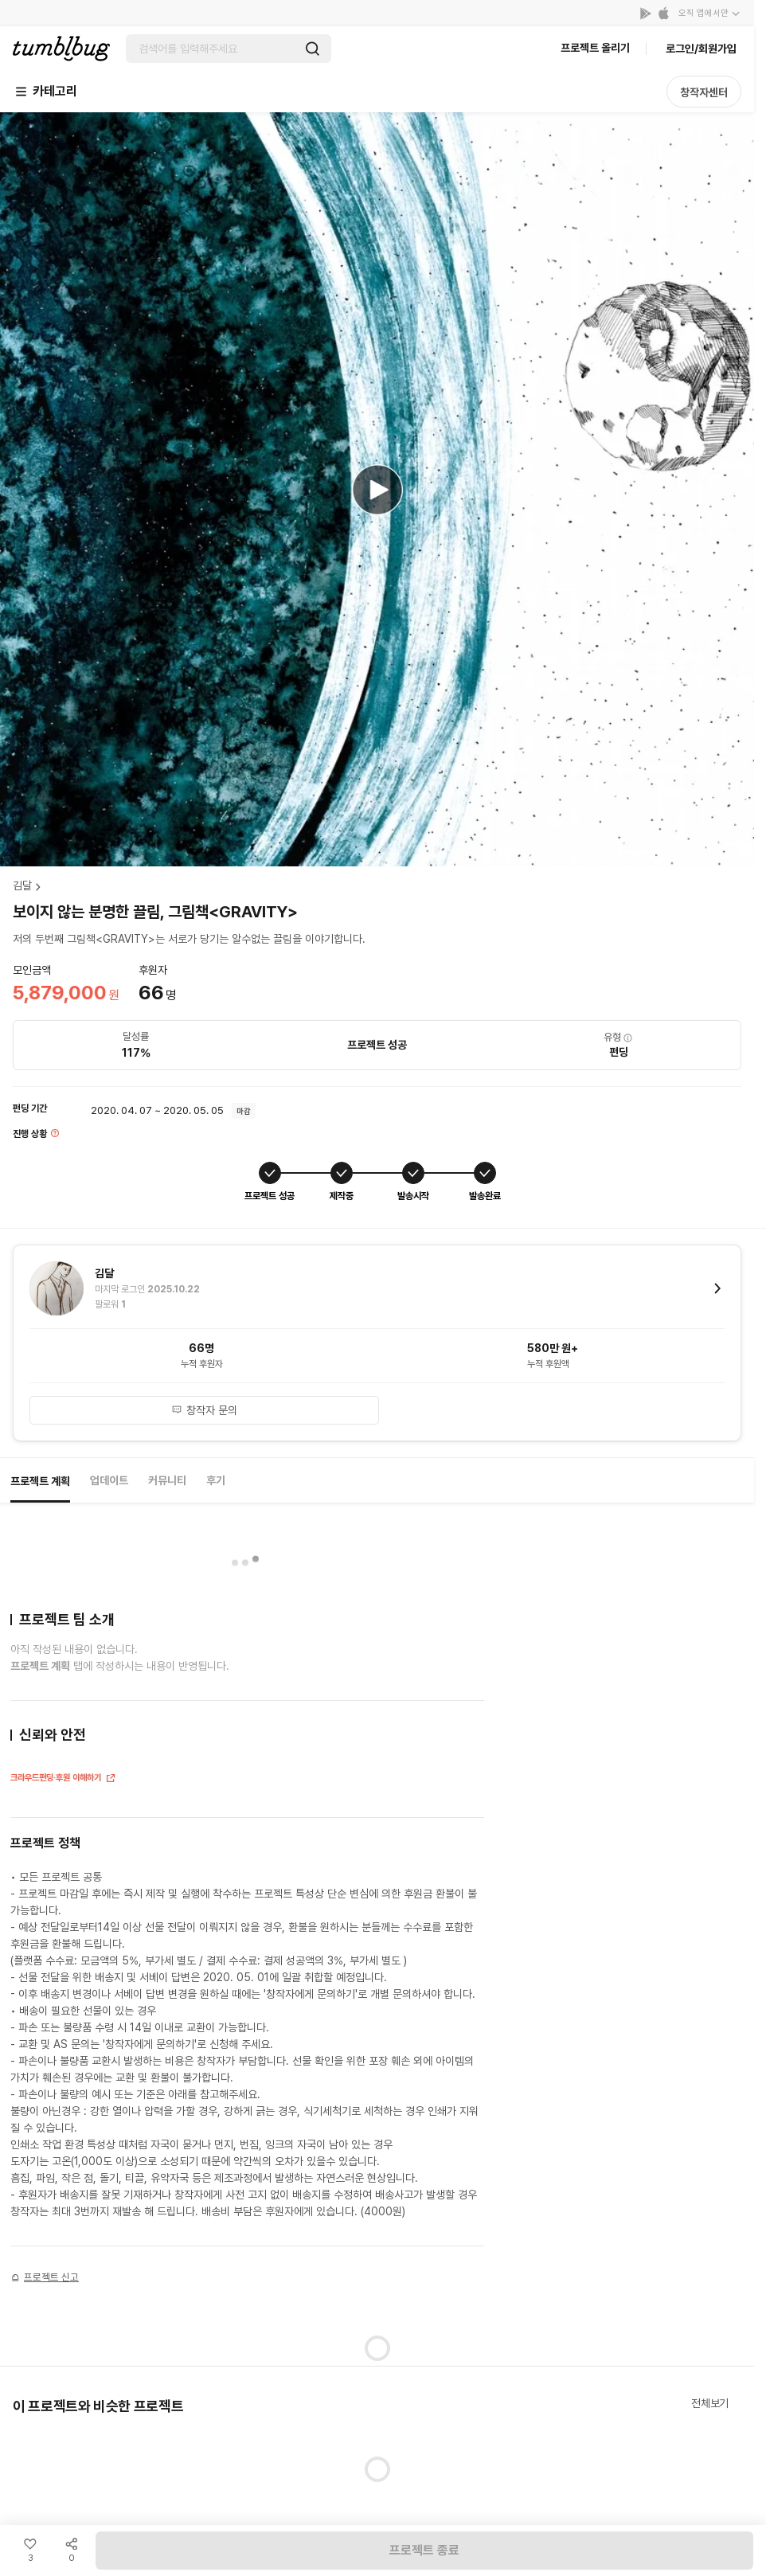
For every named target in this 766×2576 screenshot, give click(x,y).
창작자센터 (704, 92)
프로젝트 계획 (40, 1481)
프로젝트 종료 (424, 2550)
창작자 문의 (204, 1410)
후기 (215, 1480)
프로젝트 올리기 (595, 47)
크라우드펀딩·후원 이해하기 (63, 1779)
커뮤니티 (167, 1480)
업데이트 (109, 1480)
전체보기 (710, 2403)
